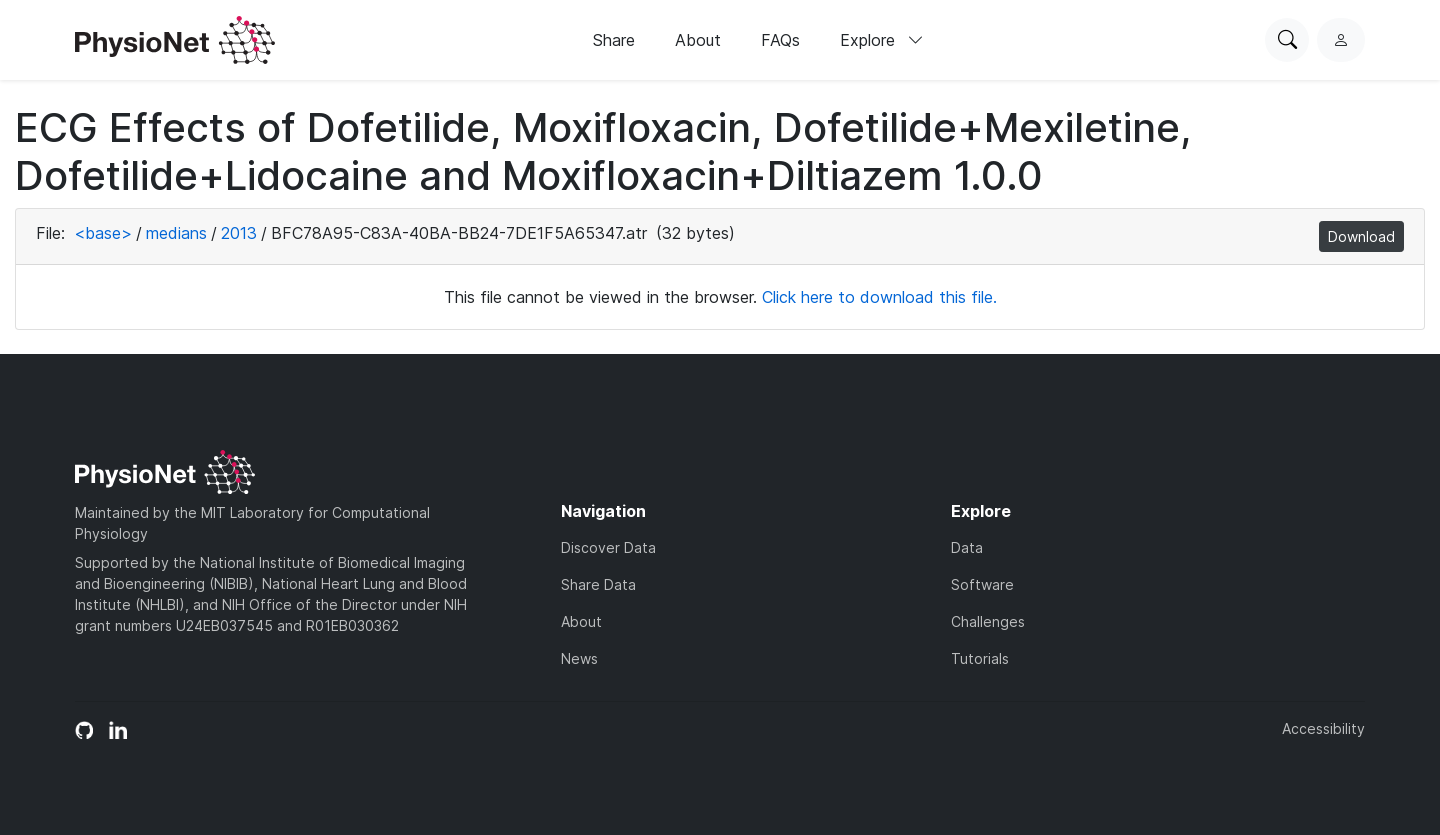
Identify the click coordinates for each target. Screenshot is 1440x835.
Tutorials (980, 658)
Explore (882, 40)
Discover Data (608, 547)
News (579, 658)
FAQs (780, 40)
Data (967, 547)
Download (1361, 236)
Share (614, 40)
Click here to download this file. (879, 297)
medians (176, 233)
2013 (239, 233)
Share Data (598, 584)
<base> (103, 233)
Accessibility (1323, 728)
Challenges (988, 621)
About (698, 40)
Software (982, 584)
